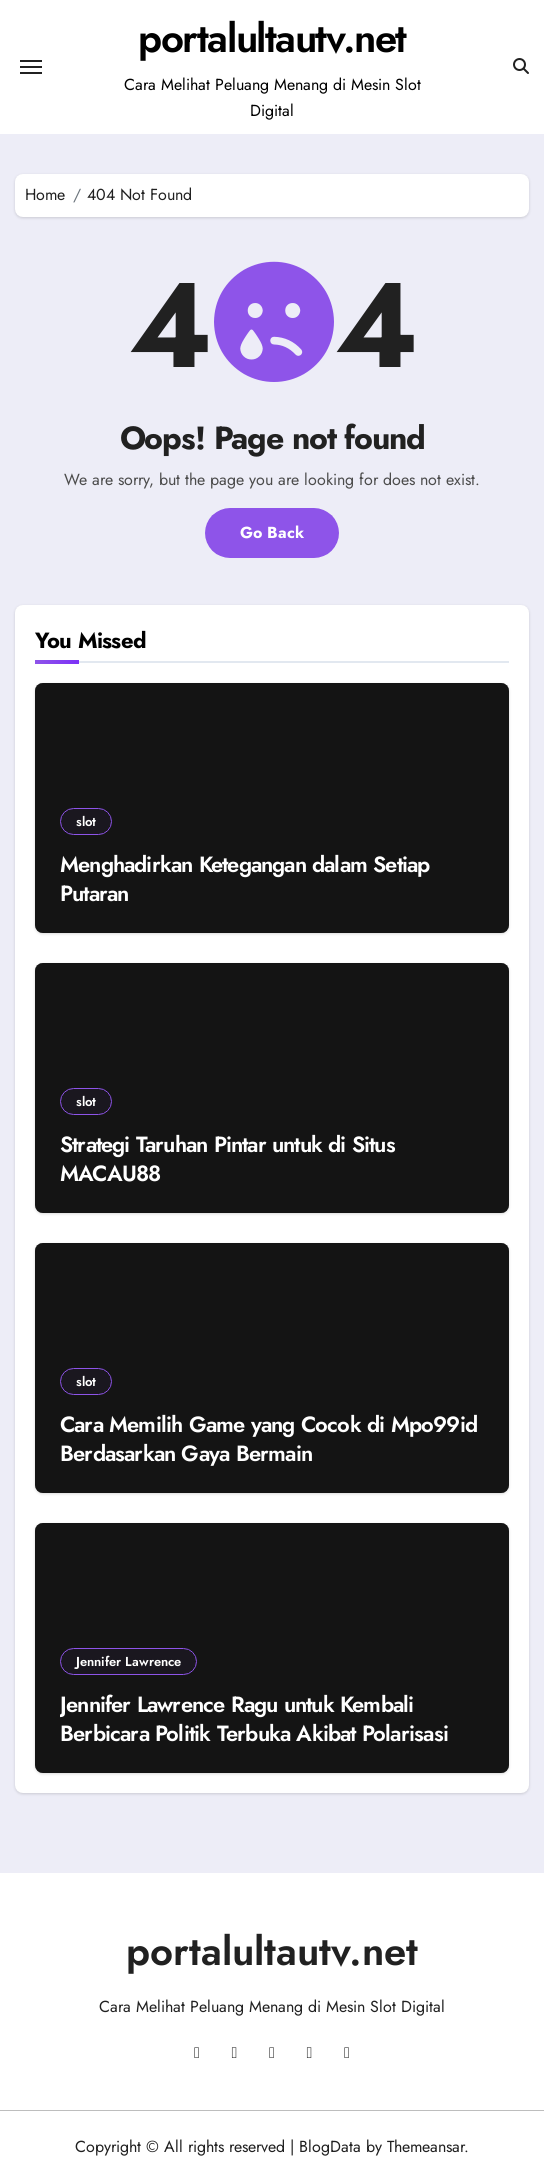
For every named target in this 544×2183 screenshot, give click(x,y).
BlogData (330, 2146)
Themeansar (425, 2146)
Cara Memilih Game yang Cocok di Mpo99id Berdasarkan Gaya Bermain (268, 1438)
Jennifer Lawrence (128, 1661)
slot (86, 821)
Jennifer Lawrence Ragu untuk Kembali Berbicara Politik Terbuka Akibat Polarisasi (254, 1718)
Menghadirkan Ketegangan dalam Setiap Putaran (245, 878)
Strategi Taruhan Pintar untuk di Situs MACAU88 (227, 1158)
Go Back (272, 532)
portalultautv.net (272, 38)
